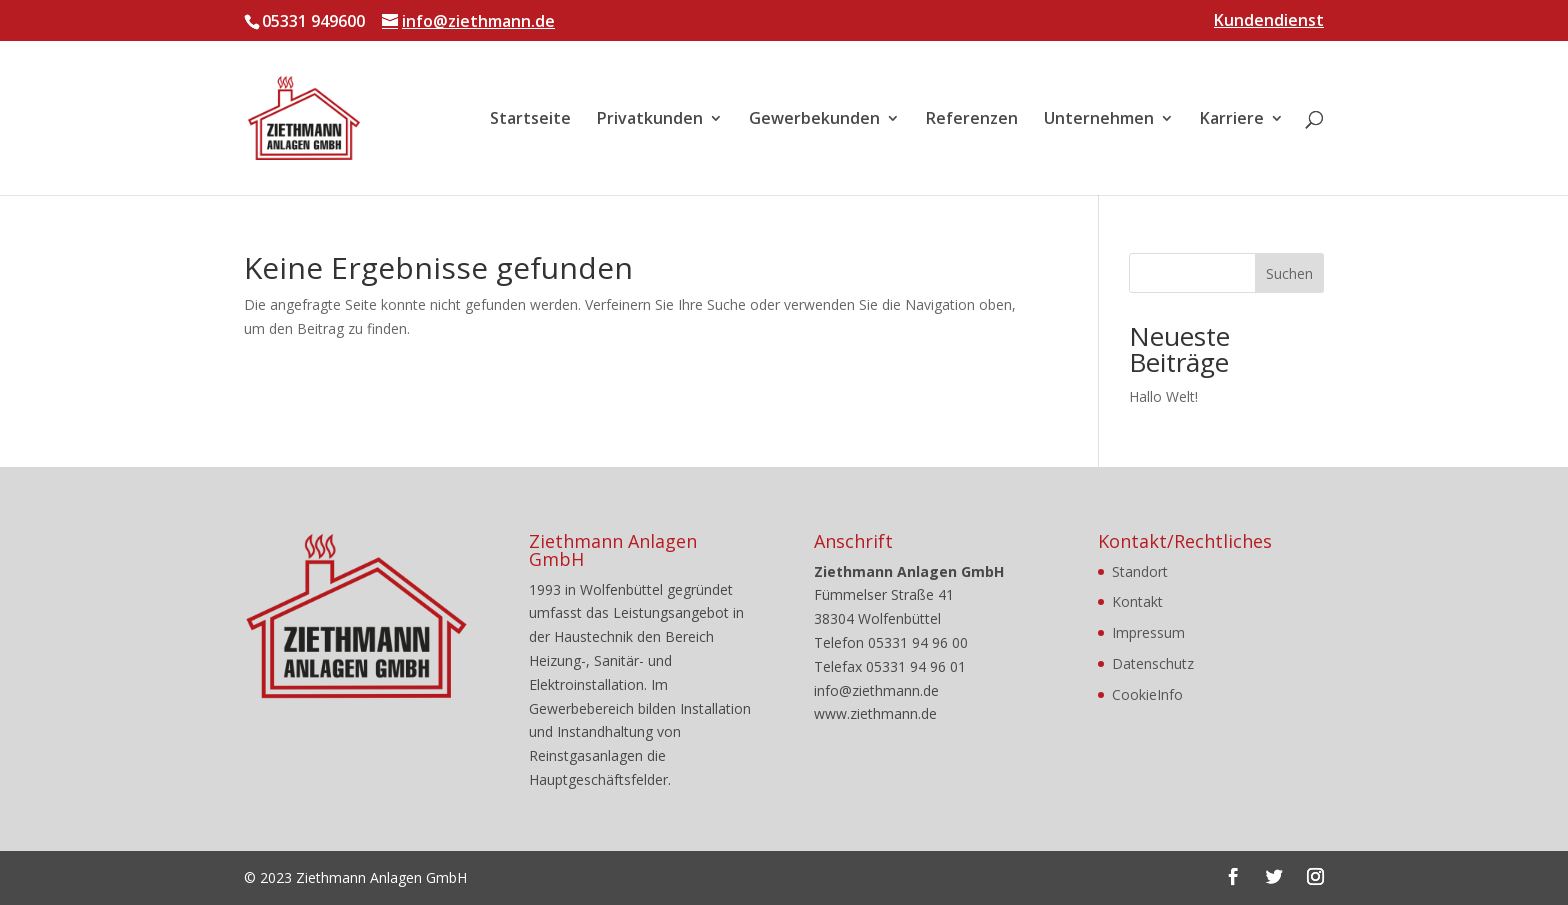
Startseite (530, 120)
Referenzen (972, 120)
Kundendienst (1269, 21)
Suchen (1289, 273)
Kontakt (1137, 601)
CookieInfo (1147, 694)
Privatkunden (650, 120)
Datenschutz (1153, 663)
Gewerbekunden (814, 120)
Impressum (1148, 632)
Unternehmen (1099, 120)
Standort (1140, 571)
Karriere (1232, 120)
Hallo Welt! (1163, 396)
